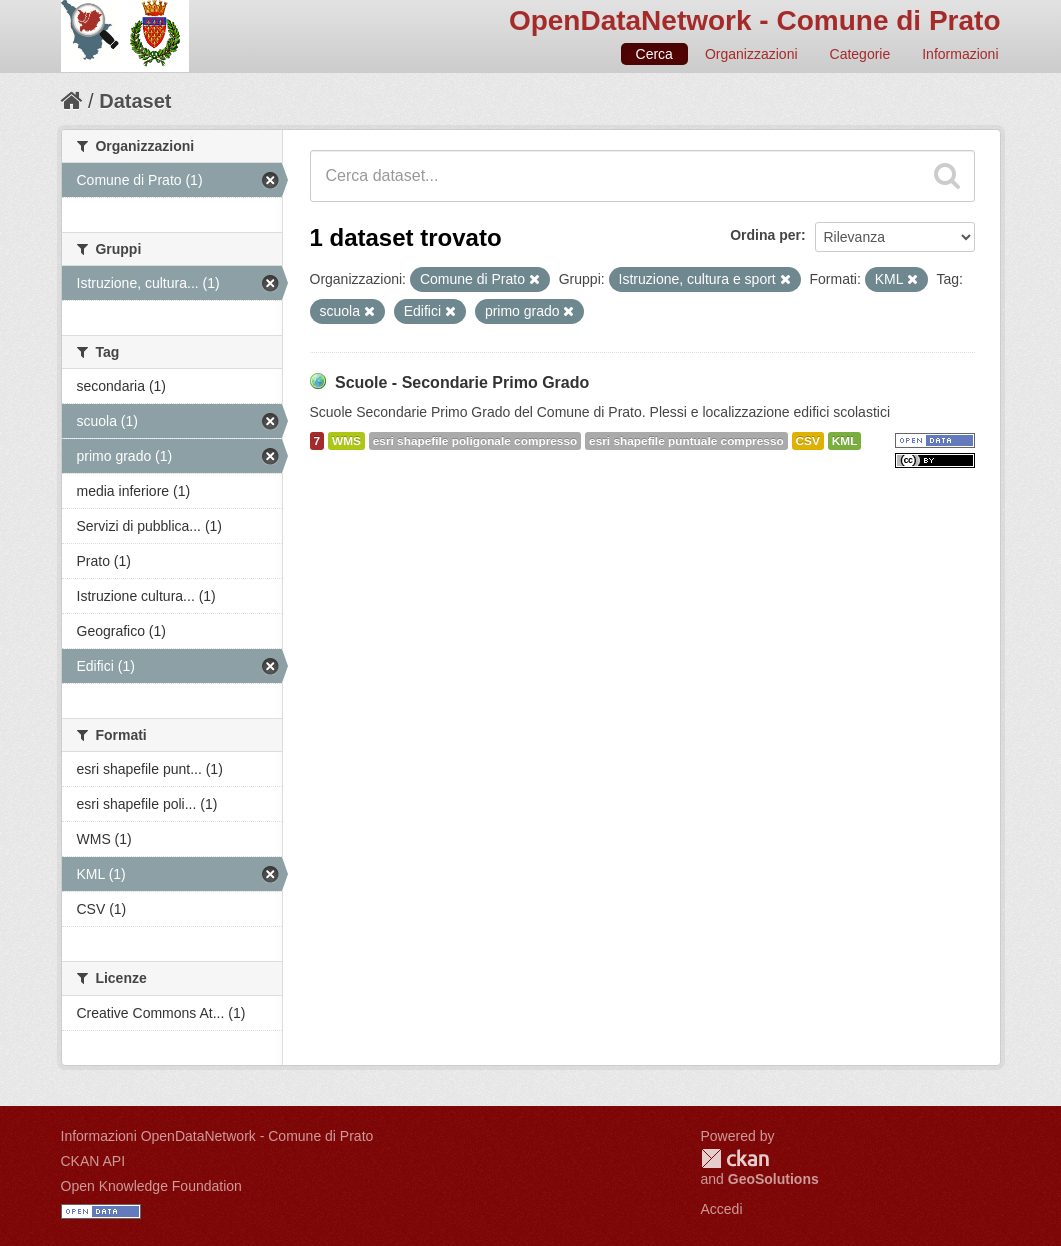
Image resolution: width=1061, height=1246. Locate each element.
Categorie (860, 54)
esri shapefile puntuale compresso (686, 441)
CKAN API (93, 1161)
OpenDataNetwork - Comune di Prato (755, 20)
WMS (346, 441)
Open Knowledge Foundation (151, 1186)
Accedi (722, 1209)
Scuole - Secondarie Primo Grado (462, 382)
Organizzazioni (751, 54)
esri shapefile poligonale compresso (475, 441)
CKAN (735, 1158)
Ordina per (765, 235)
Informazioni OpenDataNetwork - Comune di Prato (217, 1136)
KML (845, 441)
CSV (808, 441)
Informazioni (960, 54)
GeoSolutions (773, 1179)
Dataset (135, 101)
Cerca (654, 54)
